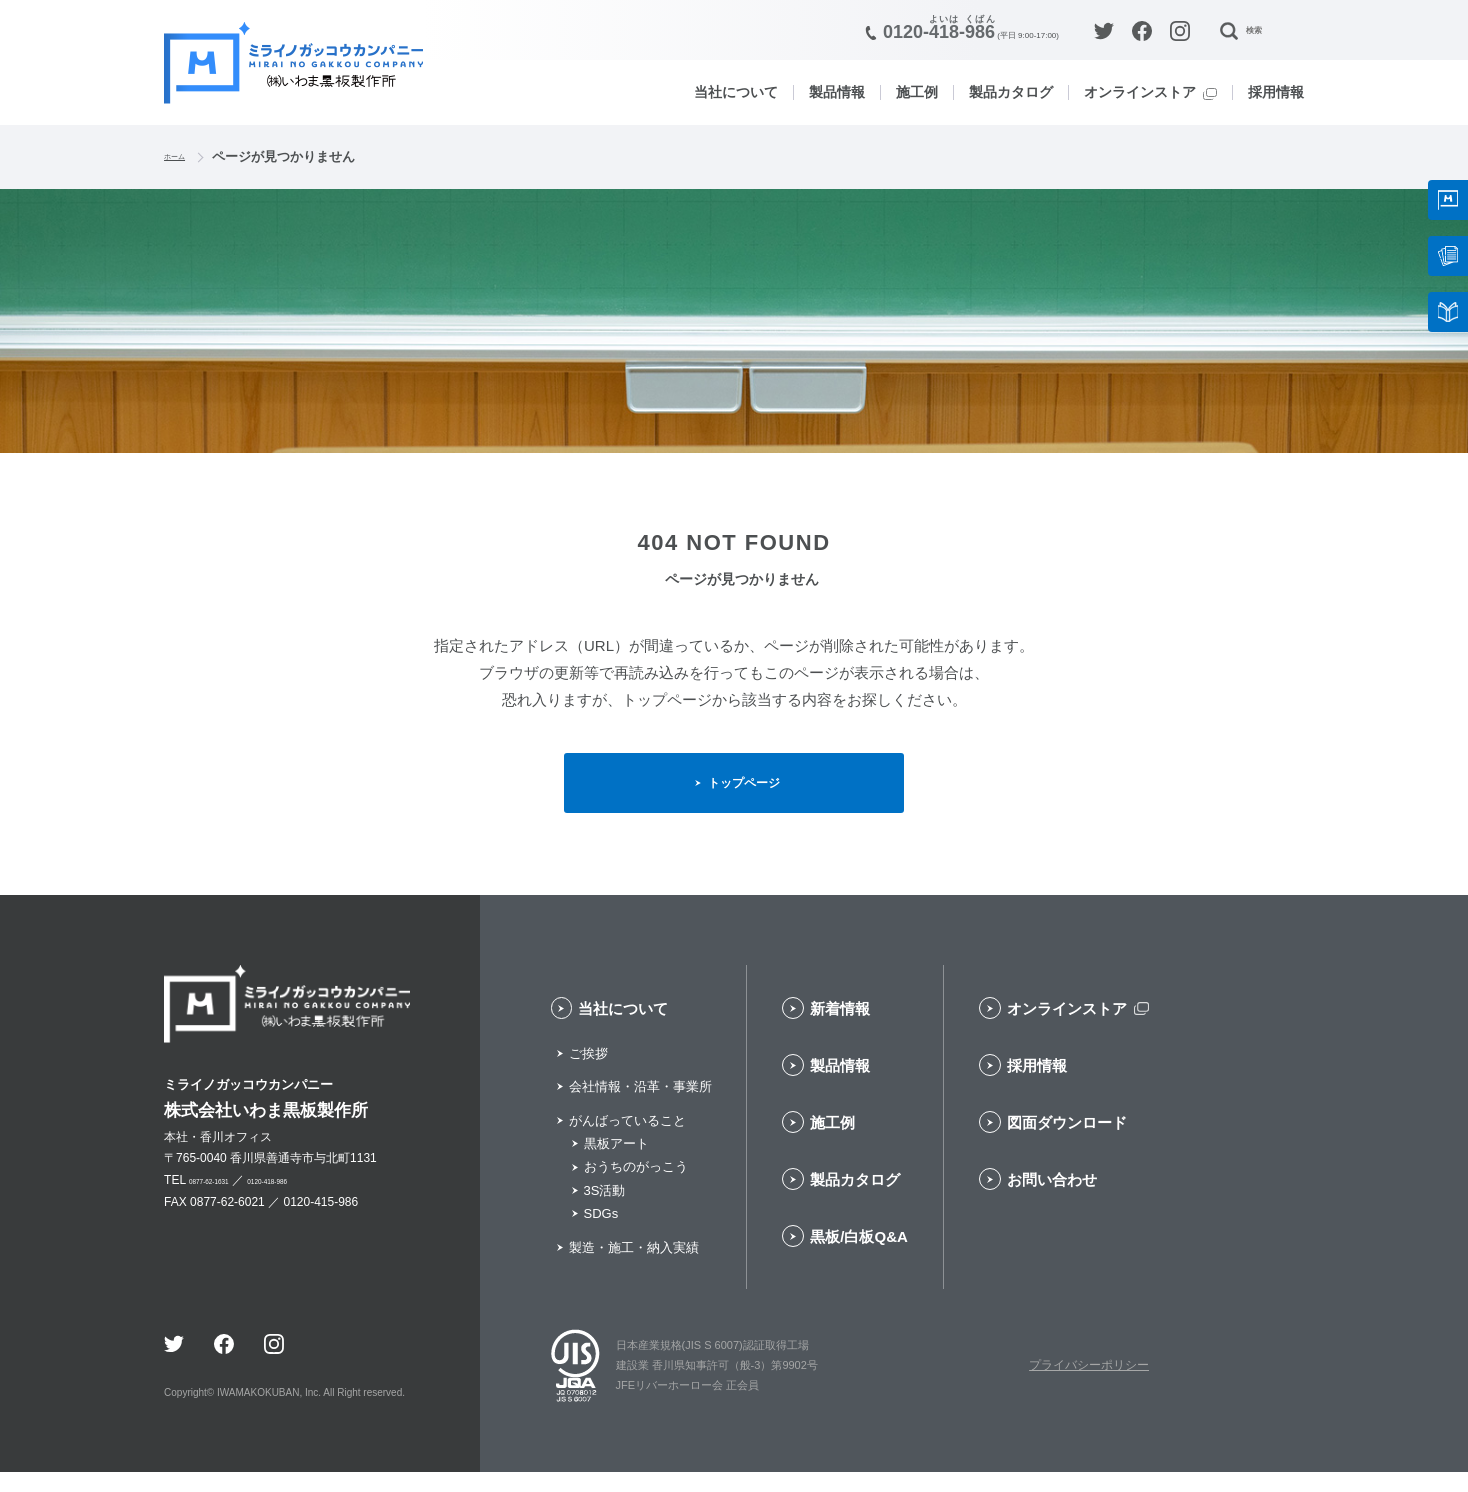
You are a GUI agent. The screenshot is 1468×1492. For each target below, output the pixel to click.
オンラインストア (1140, 92)
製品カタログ (1011, 92)
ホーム (183, 156)
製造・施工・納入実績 (634, 1267)
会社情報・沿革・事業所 (640, 1106)
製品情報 (837, 92)
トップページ (747, 791)
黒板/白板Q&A (859, 1256)
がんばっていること (627, 1140)
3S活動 (605, 1210)
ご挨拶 (588, 1073)
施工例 (917, 92)
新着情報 (840, 1028)
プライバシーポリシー (1089, 1385)
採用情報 (1276, 92)
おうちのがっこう (636, 1187)
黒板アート (616, 1163)
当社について (736, 92)
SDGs (601, 1233)
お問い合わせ (1052, 1199)
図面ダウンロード (1067, 1142)
